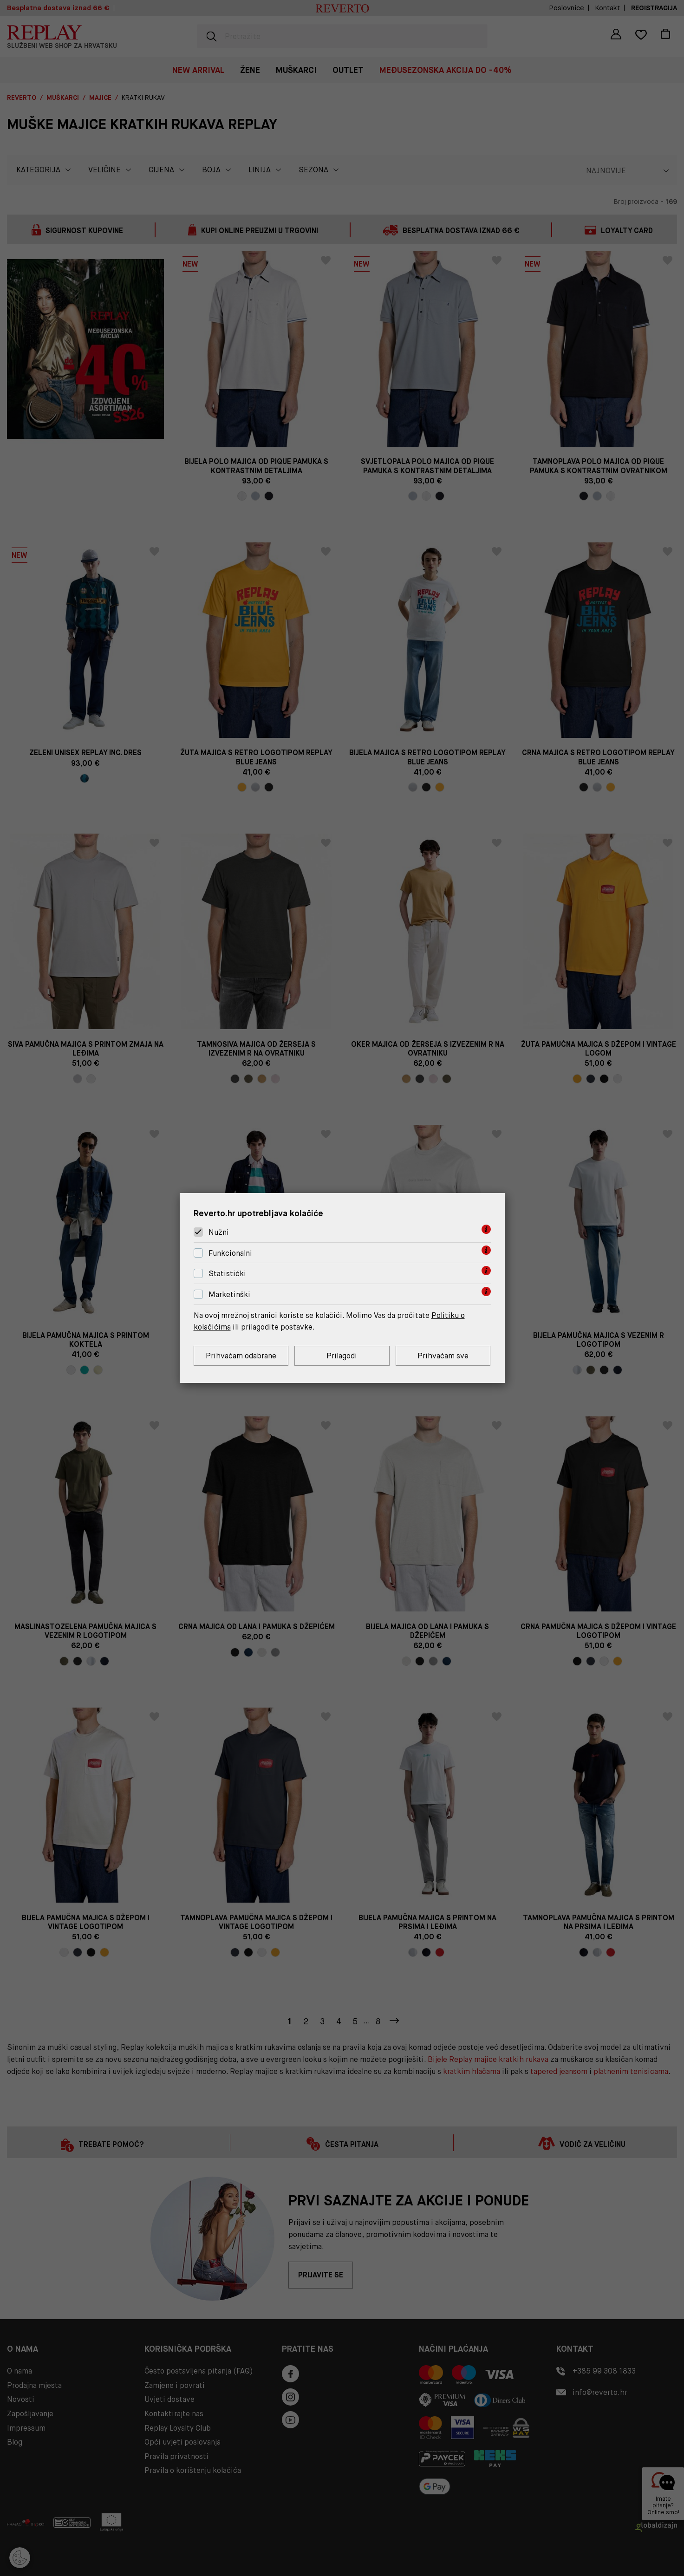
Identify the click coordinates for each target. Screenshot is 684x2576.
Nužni (218, 1232)
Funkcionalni (230, 1253)
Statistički (227, 1274)
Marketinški (229, 1294)
